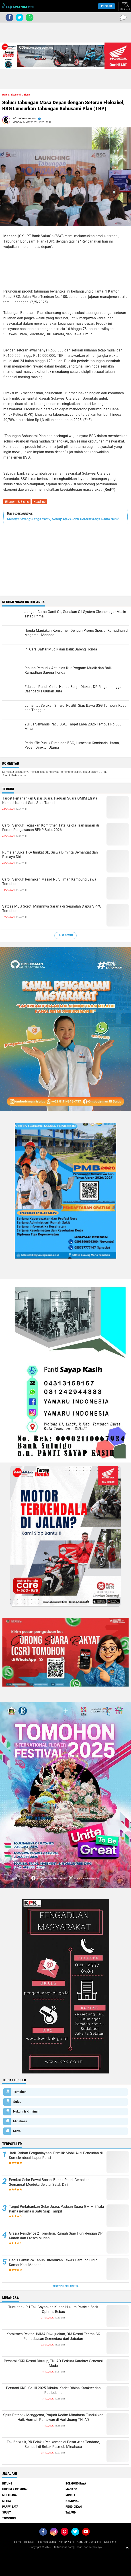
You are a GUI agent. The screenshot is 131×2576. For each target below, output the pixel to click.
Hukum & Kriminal (26, 2111)
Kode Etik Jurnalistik (89, 2541)
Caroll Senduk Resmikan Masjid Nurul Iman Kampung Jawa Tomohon (49, 881)
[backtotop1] (127, 2547)
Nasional (72, 2501)
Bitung (7, 2483)
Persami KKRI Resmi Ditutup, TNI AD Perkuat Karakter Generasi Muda (53, 2363)
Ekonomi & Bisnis (17, 501)
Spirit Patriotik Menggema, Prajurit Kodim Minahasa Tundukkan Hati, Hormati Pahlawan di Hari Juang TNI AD (53, 2417)
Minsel (71, 2495)
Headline (39, 501)
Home (5, 94)
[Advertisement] (65, 269)
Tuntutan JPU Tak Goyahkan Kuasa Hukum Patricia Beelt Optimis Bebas (53, 2309)
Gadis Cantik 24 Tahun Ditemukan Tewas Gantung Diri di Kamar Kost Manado (53, 2262)
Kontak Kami (66, 2541)
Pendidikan (74, 2506)
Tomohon (20, 2092)
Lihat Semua (65, 935)
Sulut (17, 2101)
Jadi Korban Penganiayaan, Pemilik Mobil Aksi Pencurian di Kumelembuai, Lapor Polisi (56, 2155)
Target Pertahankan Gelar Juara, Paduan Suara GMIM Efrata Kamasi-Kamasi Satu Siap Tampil (49, 800)
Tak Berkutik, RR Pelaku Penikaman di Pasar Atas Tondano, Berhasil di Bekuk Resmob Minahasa (53, 2444)
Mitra (17, 2131)
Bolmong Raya (76, 2483)
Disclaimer (110, 2541)
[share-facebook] (9, 17)
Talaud (71, 2512)
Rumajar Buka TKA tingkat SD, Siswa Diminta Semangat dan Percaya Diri (50, 854)
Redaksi (29, 2541)
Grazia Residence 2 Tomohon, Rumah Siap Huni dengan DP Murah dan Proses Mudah (55, 2235)
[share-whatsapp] (29, 17)
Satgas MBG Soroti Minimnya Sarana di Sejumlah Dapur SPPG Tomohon (51, 908)
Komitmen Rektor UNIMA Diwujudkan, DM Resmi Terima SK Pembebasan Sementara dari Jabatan (53, 2336)
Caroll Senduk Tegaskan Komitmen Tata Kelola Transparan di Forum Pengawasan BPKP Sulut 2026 (50, 827)
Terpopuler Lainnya (65, 2286)
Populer (106, 6)
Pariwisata (10, 2506)
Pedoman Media (46, 2541)
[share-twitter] (19, 17)
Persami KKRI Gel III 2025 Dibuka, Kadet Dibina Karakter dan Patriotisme (53, 2390)
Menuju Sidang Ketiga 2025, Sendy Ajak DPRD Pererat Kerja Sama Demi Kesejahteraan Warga (65, 519)
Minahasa (20, 2121)
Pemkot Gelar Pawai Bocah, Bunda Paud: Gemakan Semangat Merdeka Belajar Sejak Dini (49, 2182)
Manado (71, 2489)
